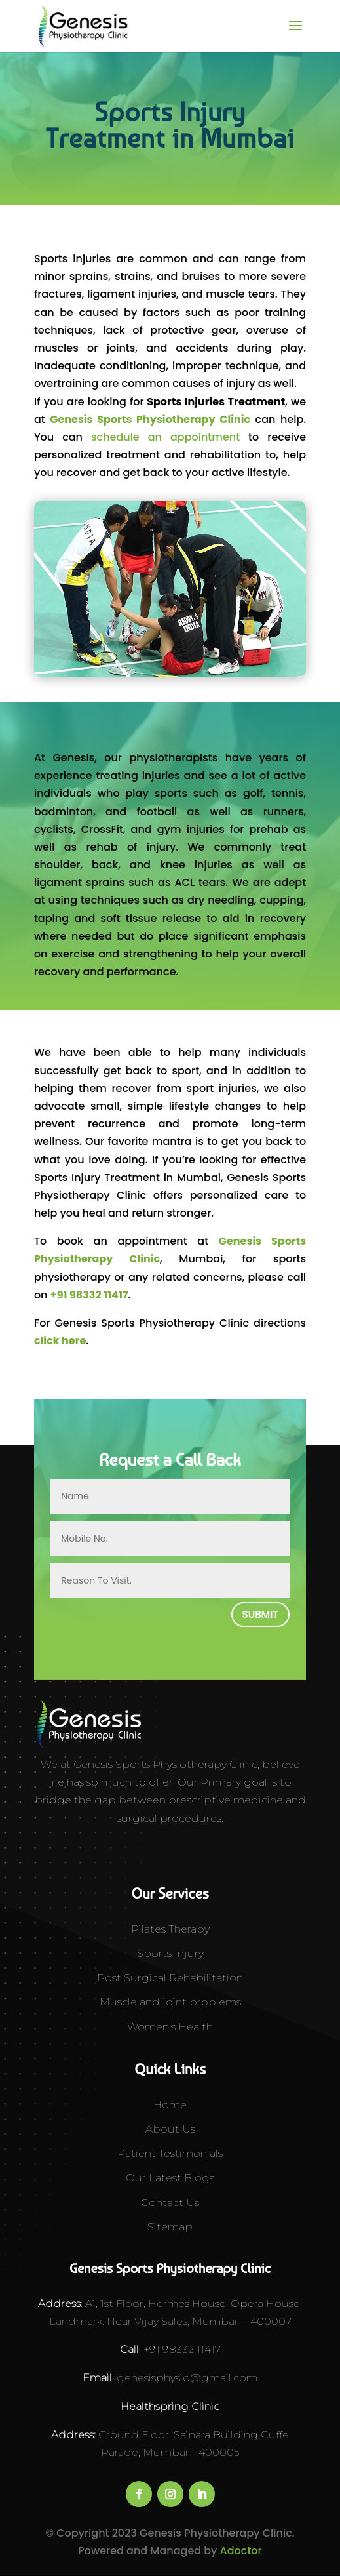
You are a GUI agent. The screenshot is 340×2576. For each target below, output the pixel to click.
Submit (260, 1614)
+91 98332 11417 (89, 1294)
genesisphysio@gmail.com (185, 2377)
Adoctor (241, 2550)
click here (60, 1340)
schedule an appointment (165, 437)
